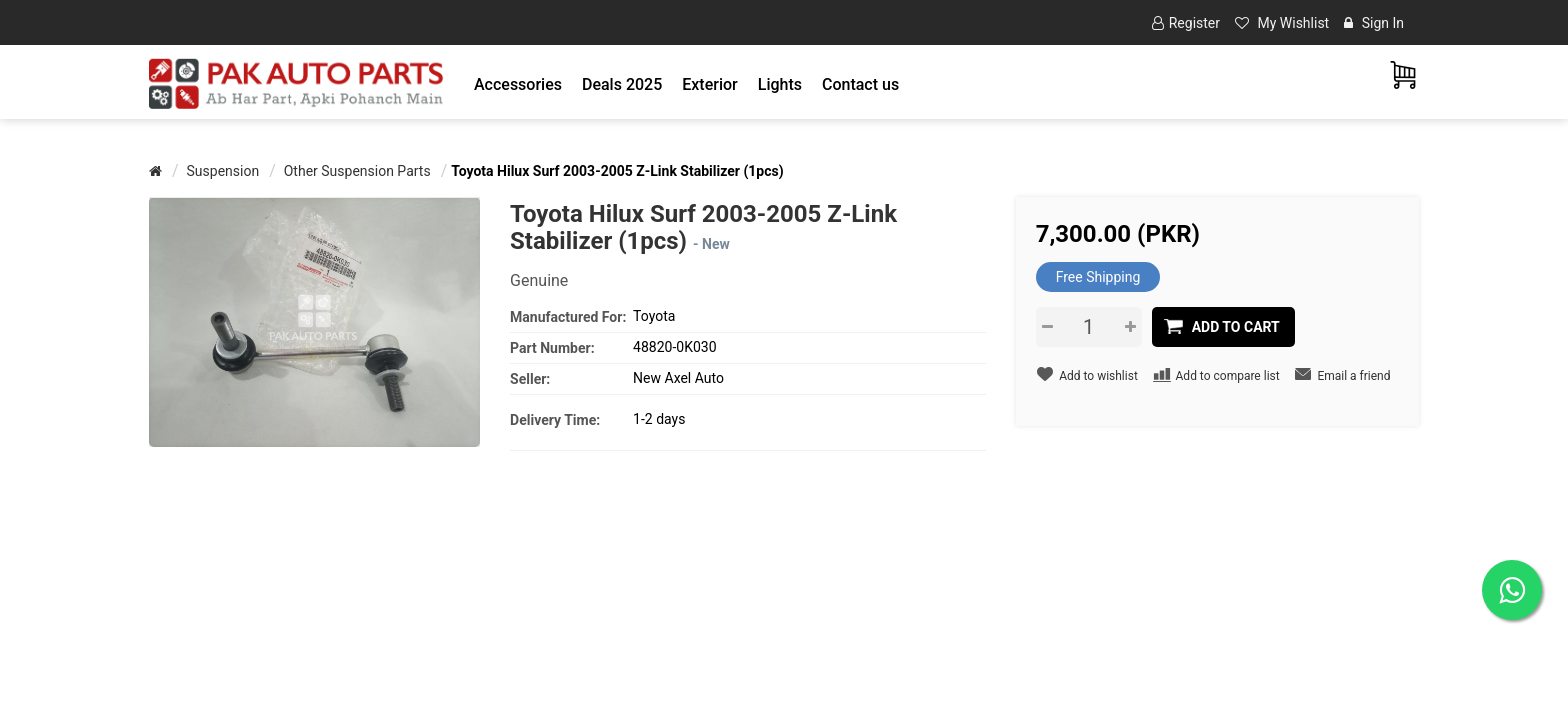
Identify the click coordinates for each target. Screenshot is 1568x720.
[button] (518, 84)
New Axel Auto (678, 378)
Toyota (654, 316)
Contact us (860, 84)
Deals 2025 (622, 84)
